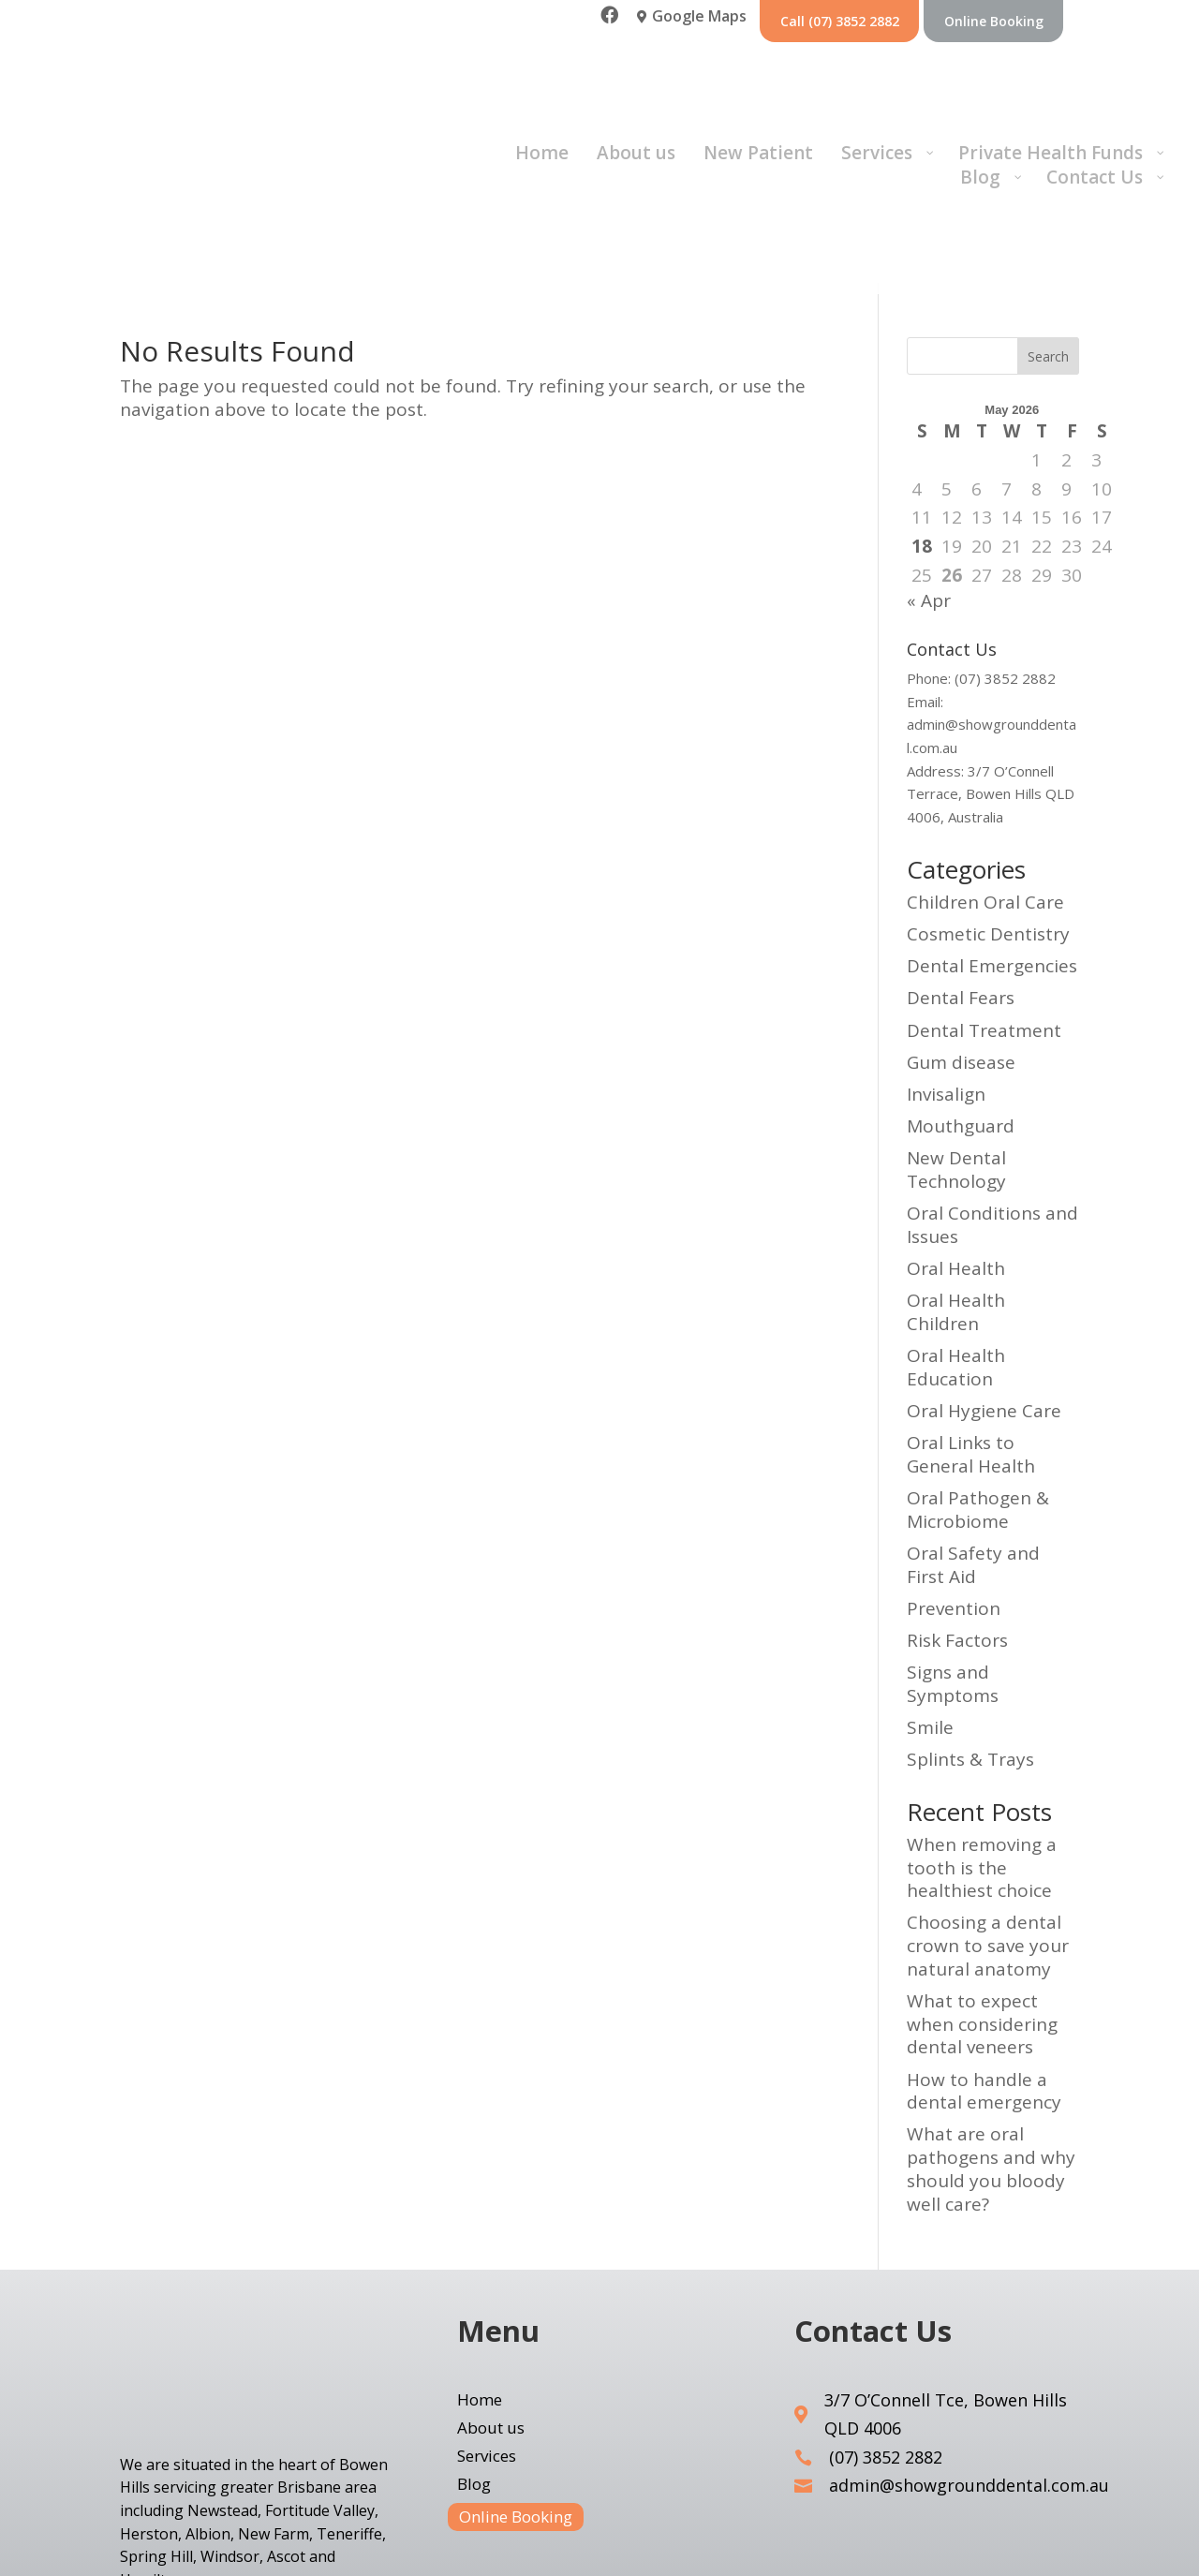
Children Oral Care (985, 792)
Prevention (953, 1499)
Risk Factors (957, 1531)
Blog (474, 2376)
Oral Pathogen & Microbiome (978, 1401)
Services (486, 2348)
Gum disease (961, 952)
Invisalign (946, 984)
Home (479, 2292)
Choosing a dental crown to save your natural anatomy (988, 1836)
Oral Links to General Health (971, 1345)
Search (1048, 247)
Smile (930, 1618)
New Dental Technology (956, 1061)
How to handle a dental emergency (984, 1982)
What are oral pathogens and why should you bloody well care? (991, 2060)
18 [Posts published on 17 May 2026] (921, 437)
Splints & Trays (970, 1650)
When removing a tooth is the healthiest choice (982, 1758)
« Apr (929, 492)
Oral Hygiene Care (984, 1302)
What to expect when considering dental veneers (982, 1915)
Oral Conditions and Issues (992, 1116)
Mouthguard (960, 1017)
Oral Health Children (956, 1203)
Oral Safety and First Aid (973, 1455)
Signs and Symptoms (953, 1575)
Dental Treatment (984, 921)
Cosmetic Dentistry (988, 825)
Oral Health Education (956, 1258)
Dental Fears (960, 889)
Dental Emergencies (992, 857)
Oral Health (956, 1159)
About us (491, 2320)
